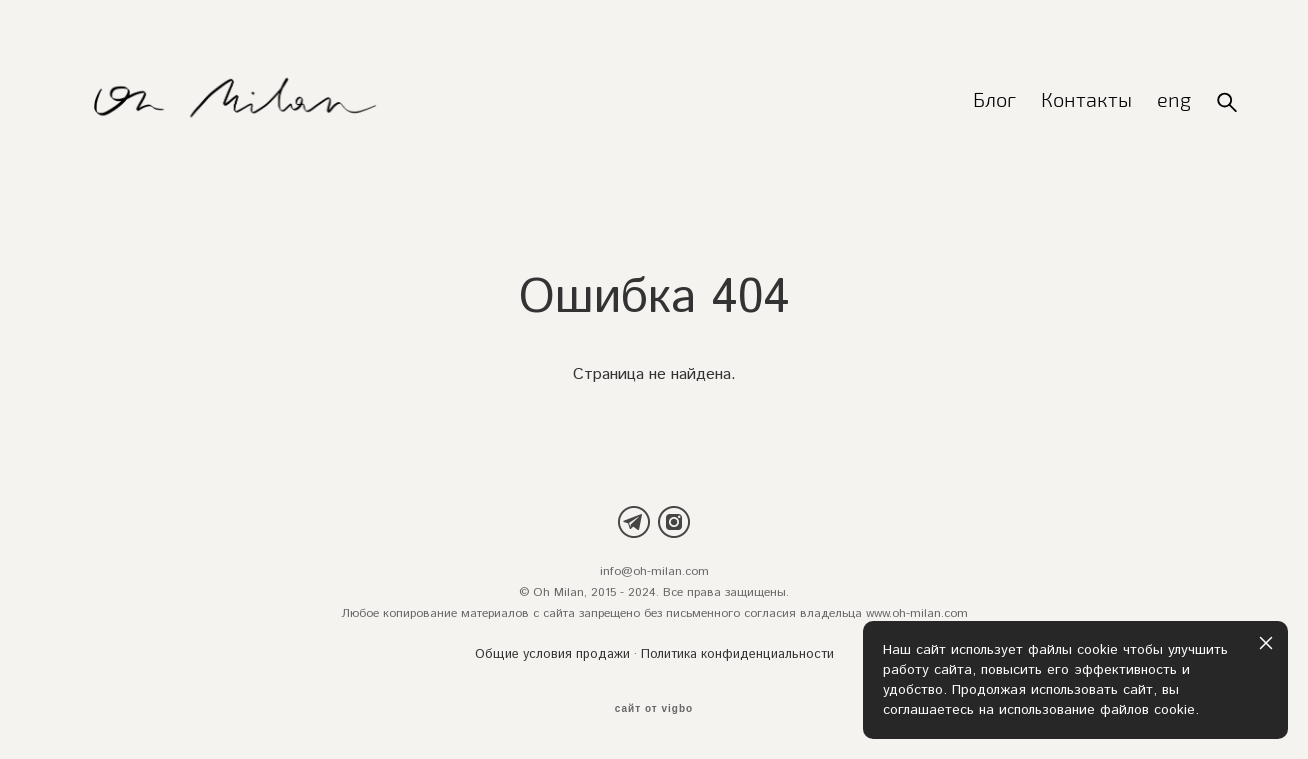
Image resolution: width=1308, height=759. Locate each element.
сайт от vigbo (654, 709)
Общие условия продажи (552, 655)
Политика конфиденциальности (737, 655)
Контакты (1086, 101)
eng (1174, 101)
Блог (994, 101)
